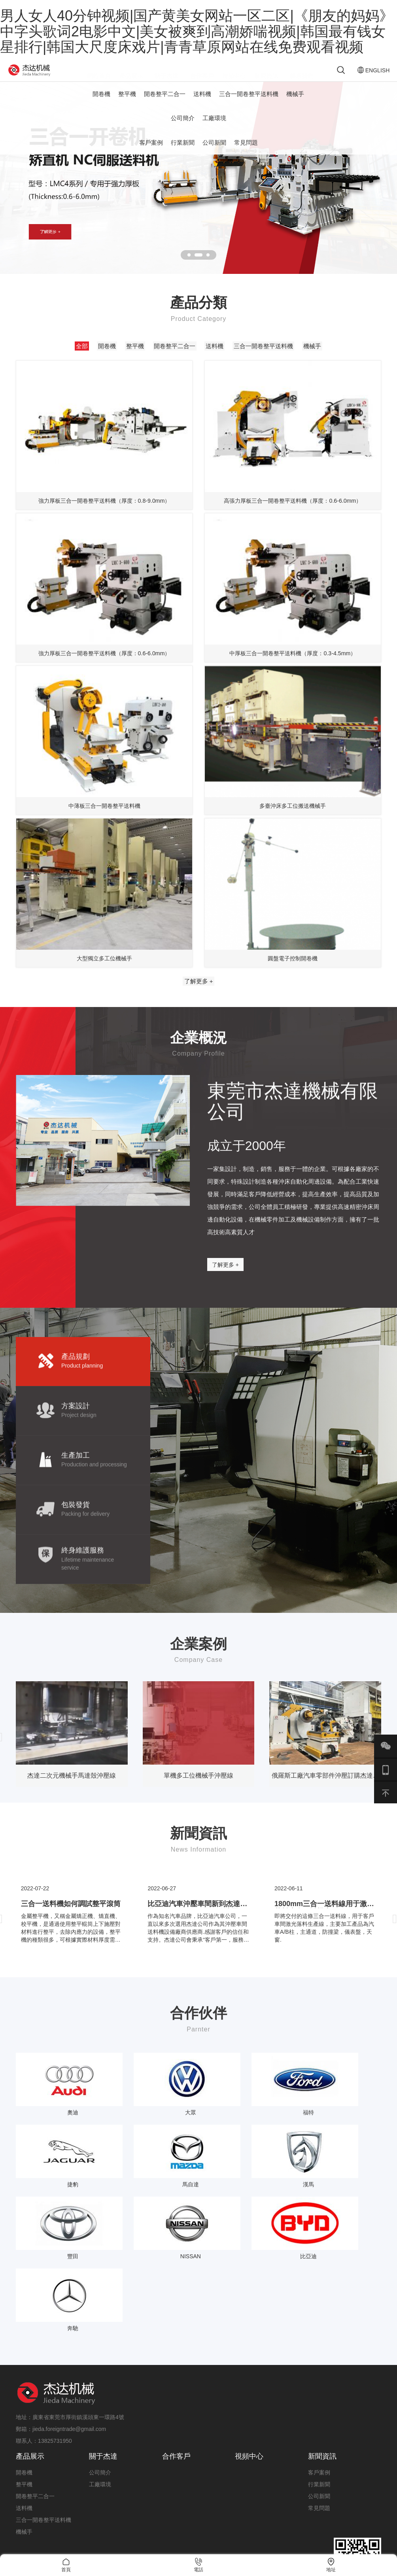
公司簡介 (183, 128)
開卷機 (101, 104)
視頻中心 (249, 2376)
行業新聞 (183, 153)
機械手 (295, 104)
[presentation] (394, 1817)
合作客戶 (176, 2376)
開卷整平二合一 (164, 104)
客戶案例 (151, 153)
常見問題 (246, 153)
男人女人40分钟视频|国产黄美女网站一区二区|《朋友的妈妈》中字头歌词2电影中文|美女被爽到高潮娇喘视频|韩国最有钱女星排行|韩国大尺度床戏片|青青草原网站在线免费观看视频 (196, 31)
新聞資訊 (322, 2376)
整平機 (127, 104)
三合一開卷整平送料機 (248, 104)
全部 (49, 359)
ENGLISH (360, 75)
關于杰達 (103, 2376)
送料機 (202, 104)
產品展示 (30, 2376)
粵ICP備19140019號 (356, 2536)
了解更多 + (198, 1054)
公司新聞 (214, 153)
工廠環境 (214, 128)
